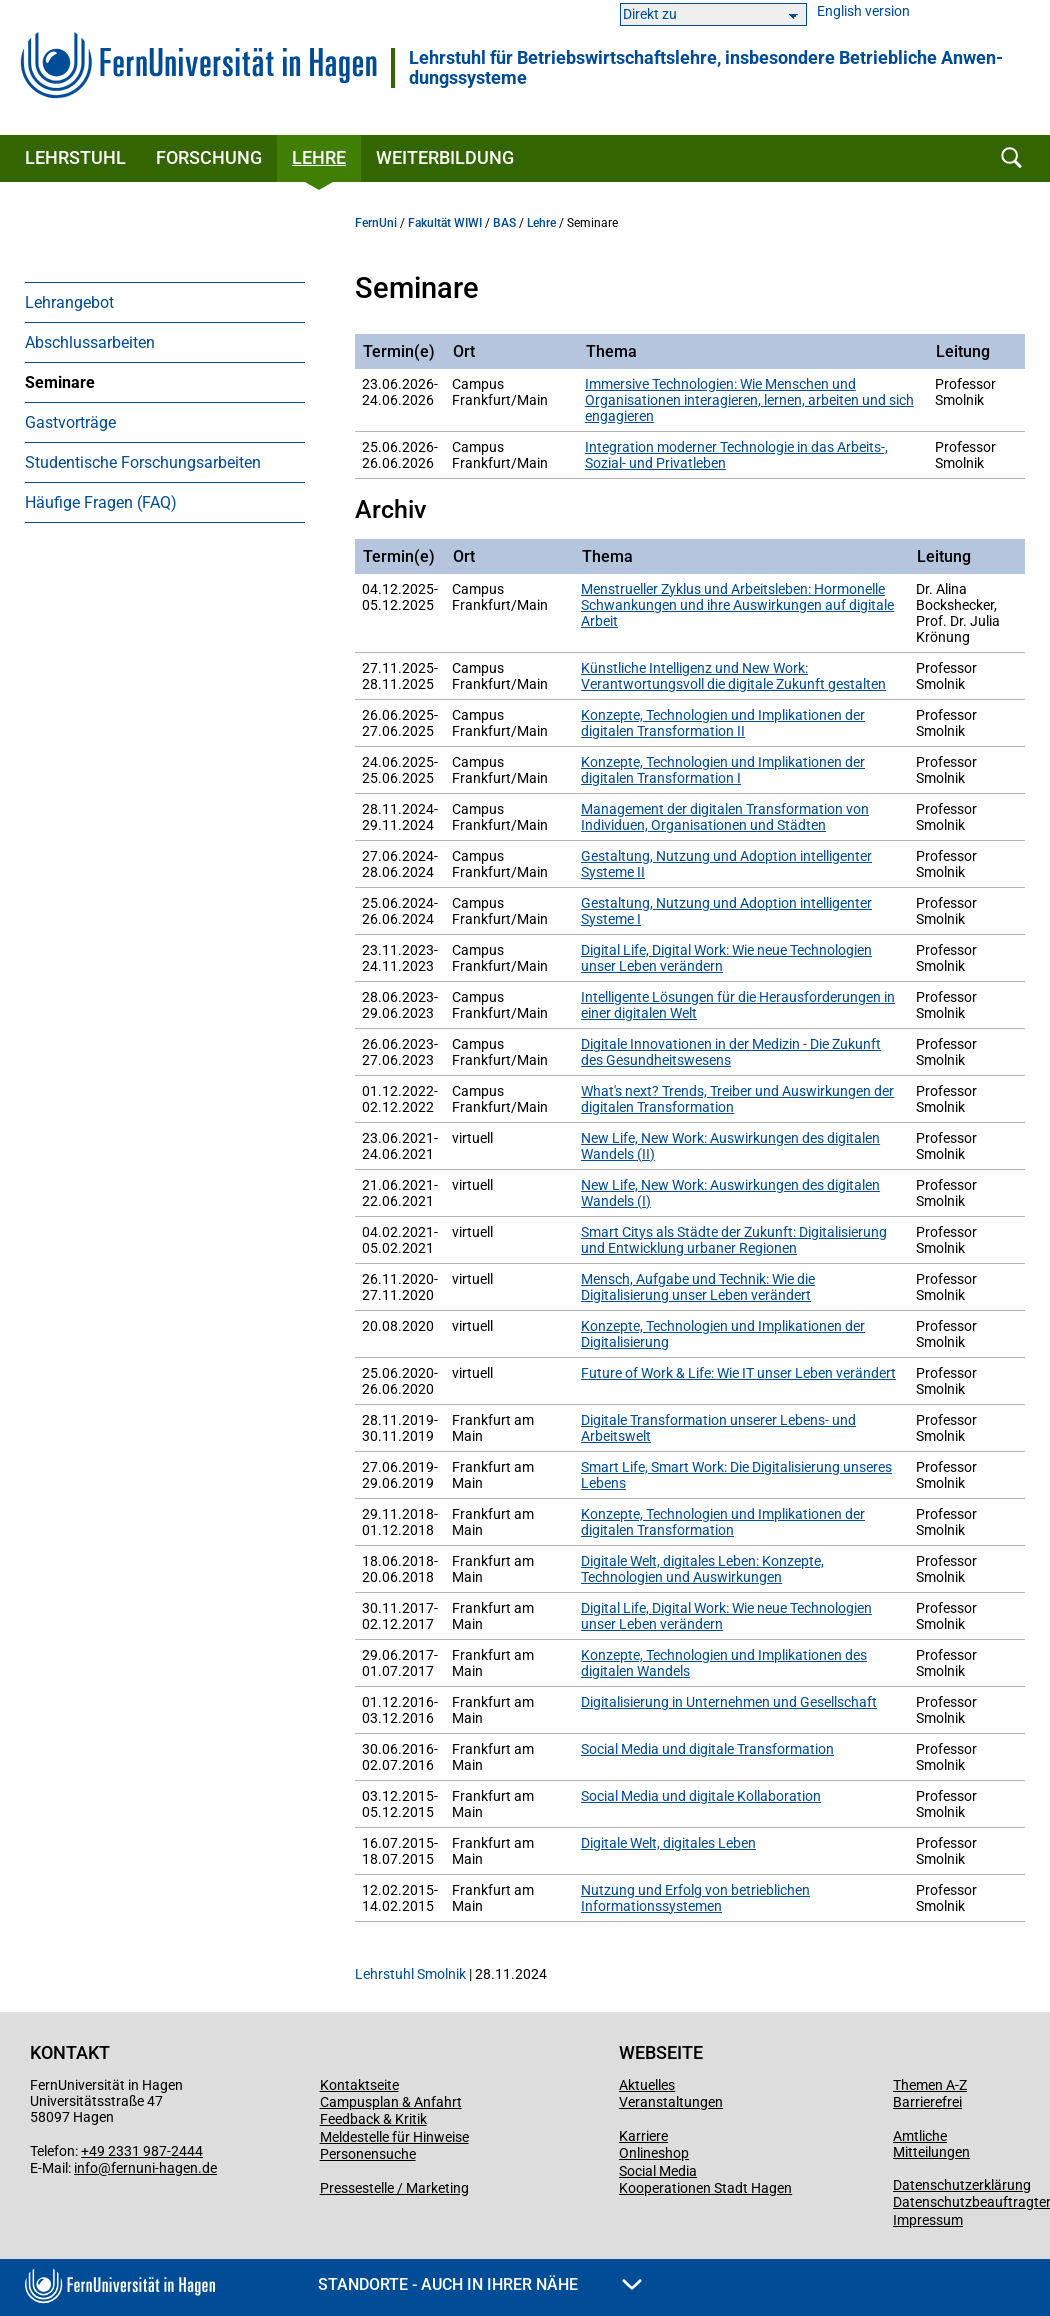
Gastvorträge (70, 422)
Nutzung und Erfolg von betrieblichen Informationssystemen (695, 1898)
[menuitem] (165, 302)
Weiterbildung (445, 157)
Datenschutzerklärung (962, 2185)
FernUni (376, 223)
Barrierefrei (927, 2102)
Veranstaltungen (671, 2102)
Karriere (643, 2136)
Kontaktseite (359, 2085)
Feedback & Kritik (373, 2119)
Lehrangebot (69, 302)
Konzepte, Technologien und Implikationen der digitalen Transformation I (723, 770)
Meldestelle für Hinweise (394, 2137)
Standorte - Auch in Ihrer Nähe (480, 2284)
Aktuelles (647, 2085)
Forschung (209, 157)
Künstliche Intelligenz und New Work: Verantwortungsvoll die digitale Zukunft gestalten (733, 676)
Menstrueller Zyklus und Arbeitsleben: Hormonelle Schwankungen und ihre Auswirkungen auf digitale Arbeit (737, 605)
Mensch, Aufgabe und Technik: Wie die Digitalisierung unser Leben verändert (698, 1287)
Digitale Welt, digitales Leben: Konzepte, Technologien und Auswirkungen (702, 1569)
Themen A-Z (930, 2085)
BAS (504, 223)
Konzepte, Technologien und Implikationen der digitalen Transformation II (723, 723)
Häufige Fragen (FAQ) (101, 502)
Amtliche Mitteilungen (931, 2144)
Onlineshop (654, 2153)
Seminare (60, 382)
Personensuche (368, 2154)
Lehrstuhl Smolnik (410, 1974)
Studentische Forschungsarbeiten (143, 462)
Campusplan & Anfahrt (391, 2102)
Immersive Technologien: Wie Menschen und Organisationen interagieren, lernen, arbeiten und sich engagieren (749, 400)
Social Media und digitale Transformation (707, 1749)
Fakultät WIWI (445, 223)
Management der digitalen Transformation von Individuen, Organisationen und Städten (725, 817)
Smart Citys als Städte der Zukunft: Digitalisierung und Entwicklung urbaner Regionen (734, 1240)
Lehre (319, 157)
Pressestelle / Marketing (394, 2188)
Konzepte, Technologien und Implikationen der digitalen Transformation (723, 1522)
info (86, 2168)
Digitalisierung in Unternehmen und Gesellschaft (729, 1702)
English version (863, 11)
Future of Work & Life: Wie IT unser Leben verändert (738, 1373)
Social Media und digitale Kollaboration (701, 1796)
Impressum (928, 2220)
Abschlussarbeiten (90, 342)
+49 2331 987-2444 (142, 2151)
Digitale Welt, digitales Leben (668, 1843)
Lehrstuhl (75, 157)
